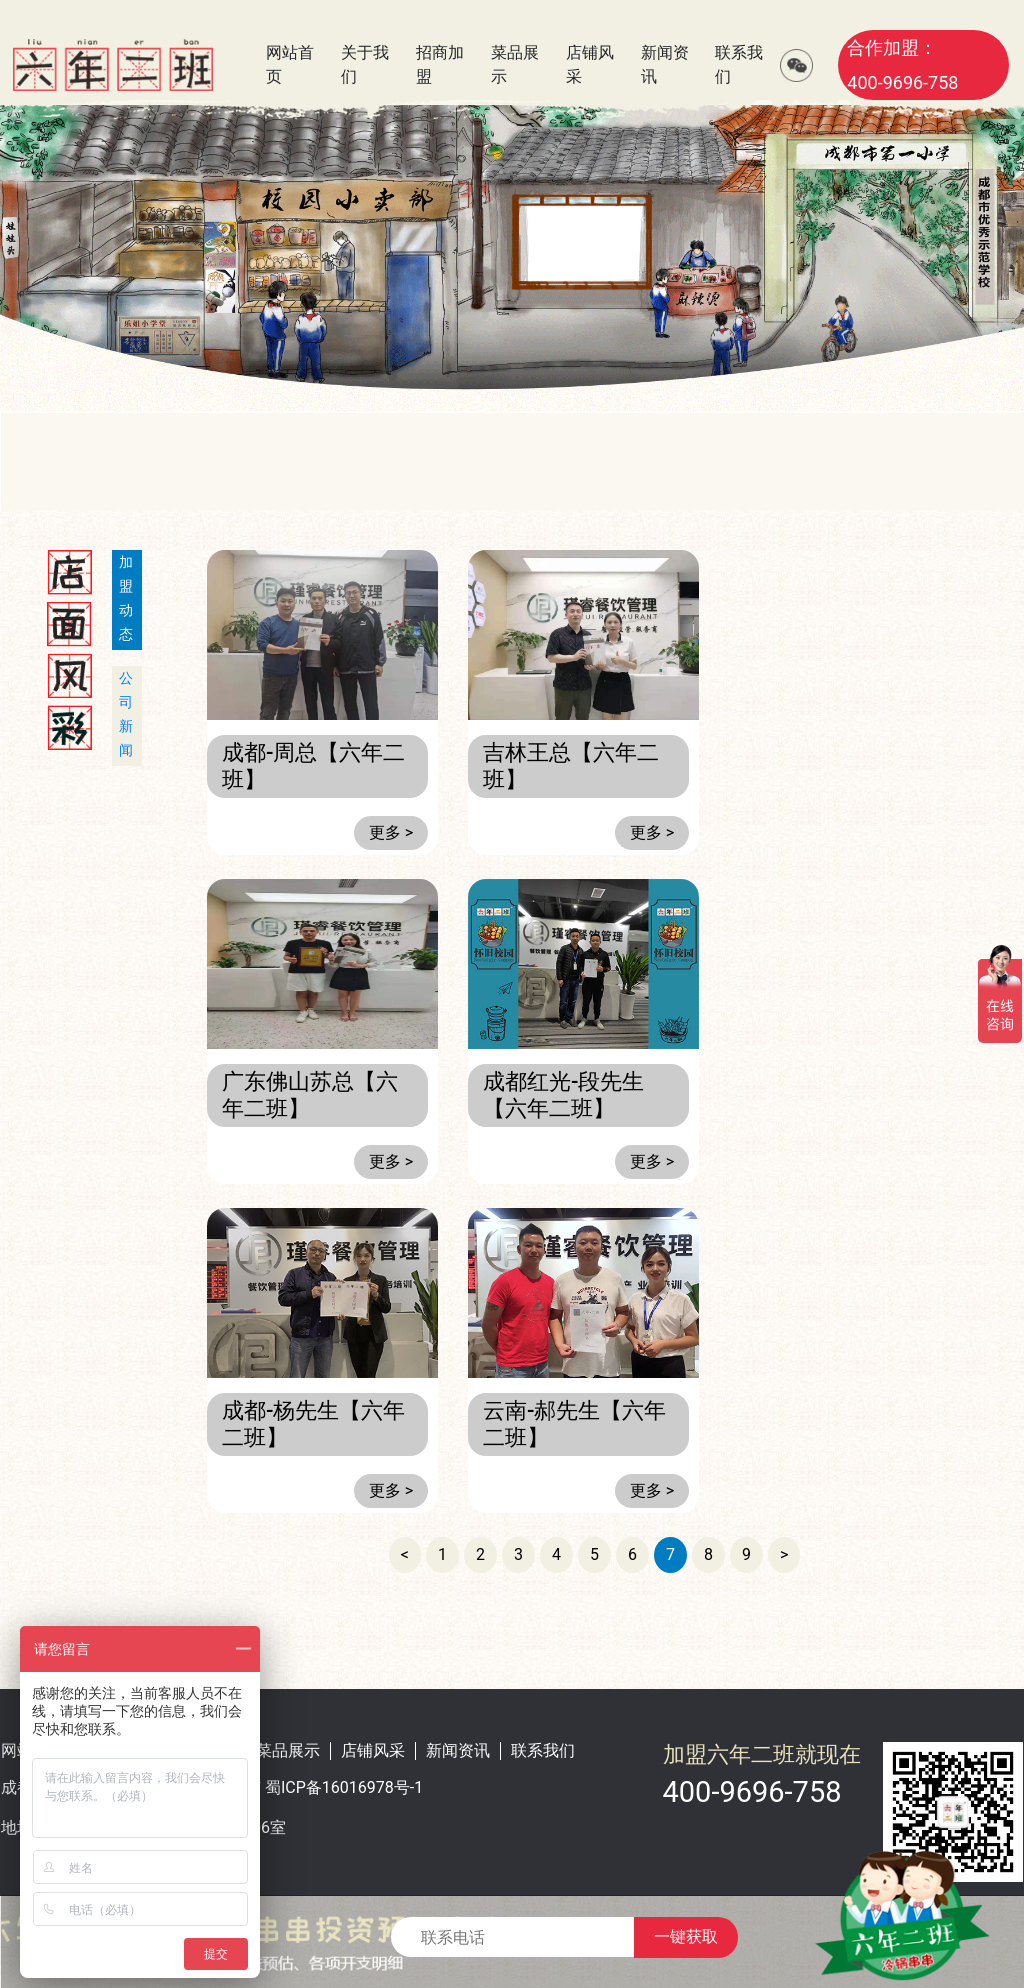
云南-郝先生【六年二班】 (574, 1423)
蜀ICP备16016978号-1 (344, 1787)
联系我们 (543, 1750)
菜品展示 (288, 1750)
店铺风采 (373, 1750)
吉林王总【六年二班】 (571, 765)
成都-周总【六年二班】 (313, 765)
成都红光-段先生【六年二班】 (563, 1094)
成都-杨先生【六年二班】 (313, 1423)
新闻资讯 (458, 1750)
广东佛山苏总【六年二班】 (310, 1094)
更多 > (391, 832)
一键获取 (686, 1936)
